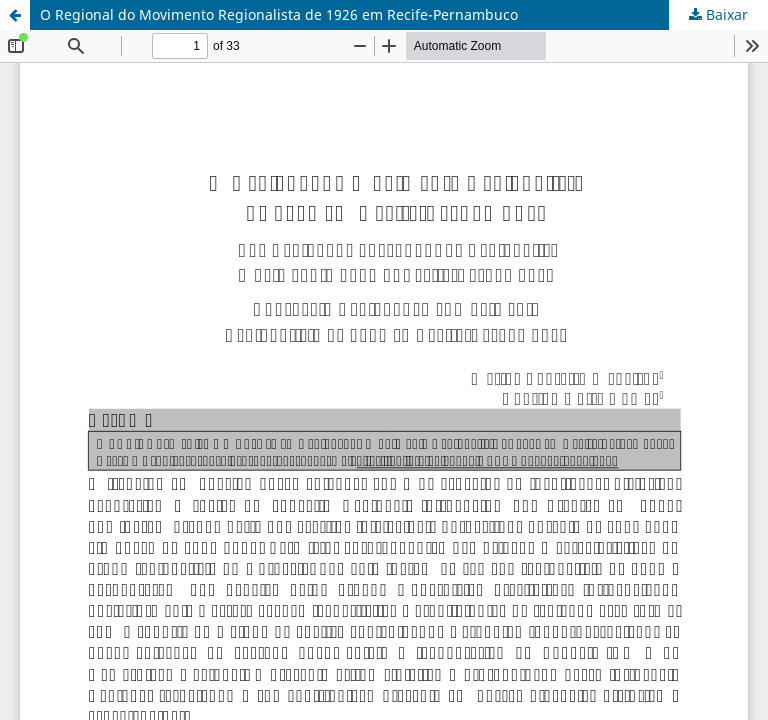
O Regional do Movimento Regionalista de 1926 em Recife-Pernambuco (279, 14)
